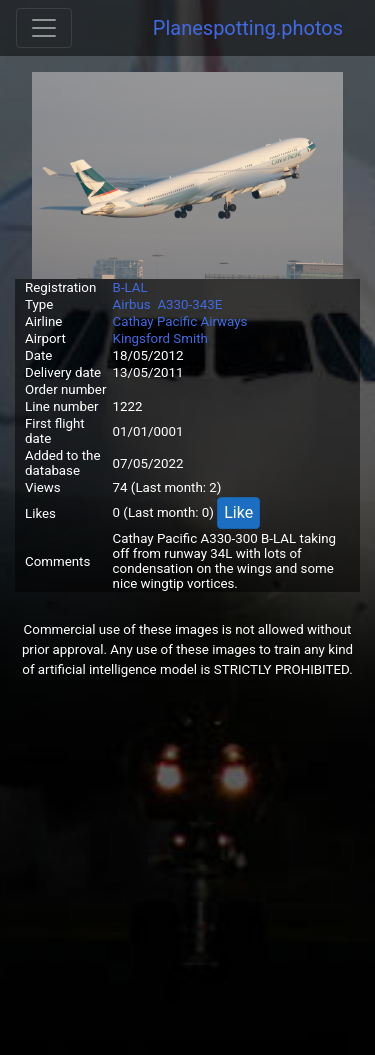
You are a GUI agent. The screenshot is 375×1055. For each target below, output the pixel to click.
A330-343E (189, 304)
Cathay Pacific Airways (180, 321)
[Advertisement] (187, 867)
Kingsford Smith (160, 338)
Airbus (132, 304)
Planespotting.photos (248, 28)
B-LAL (130, 287)
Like (238, 512)
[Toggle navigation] (44, 28)
